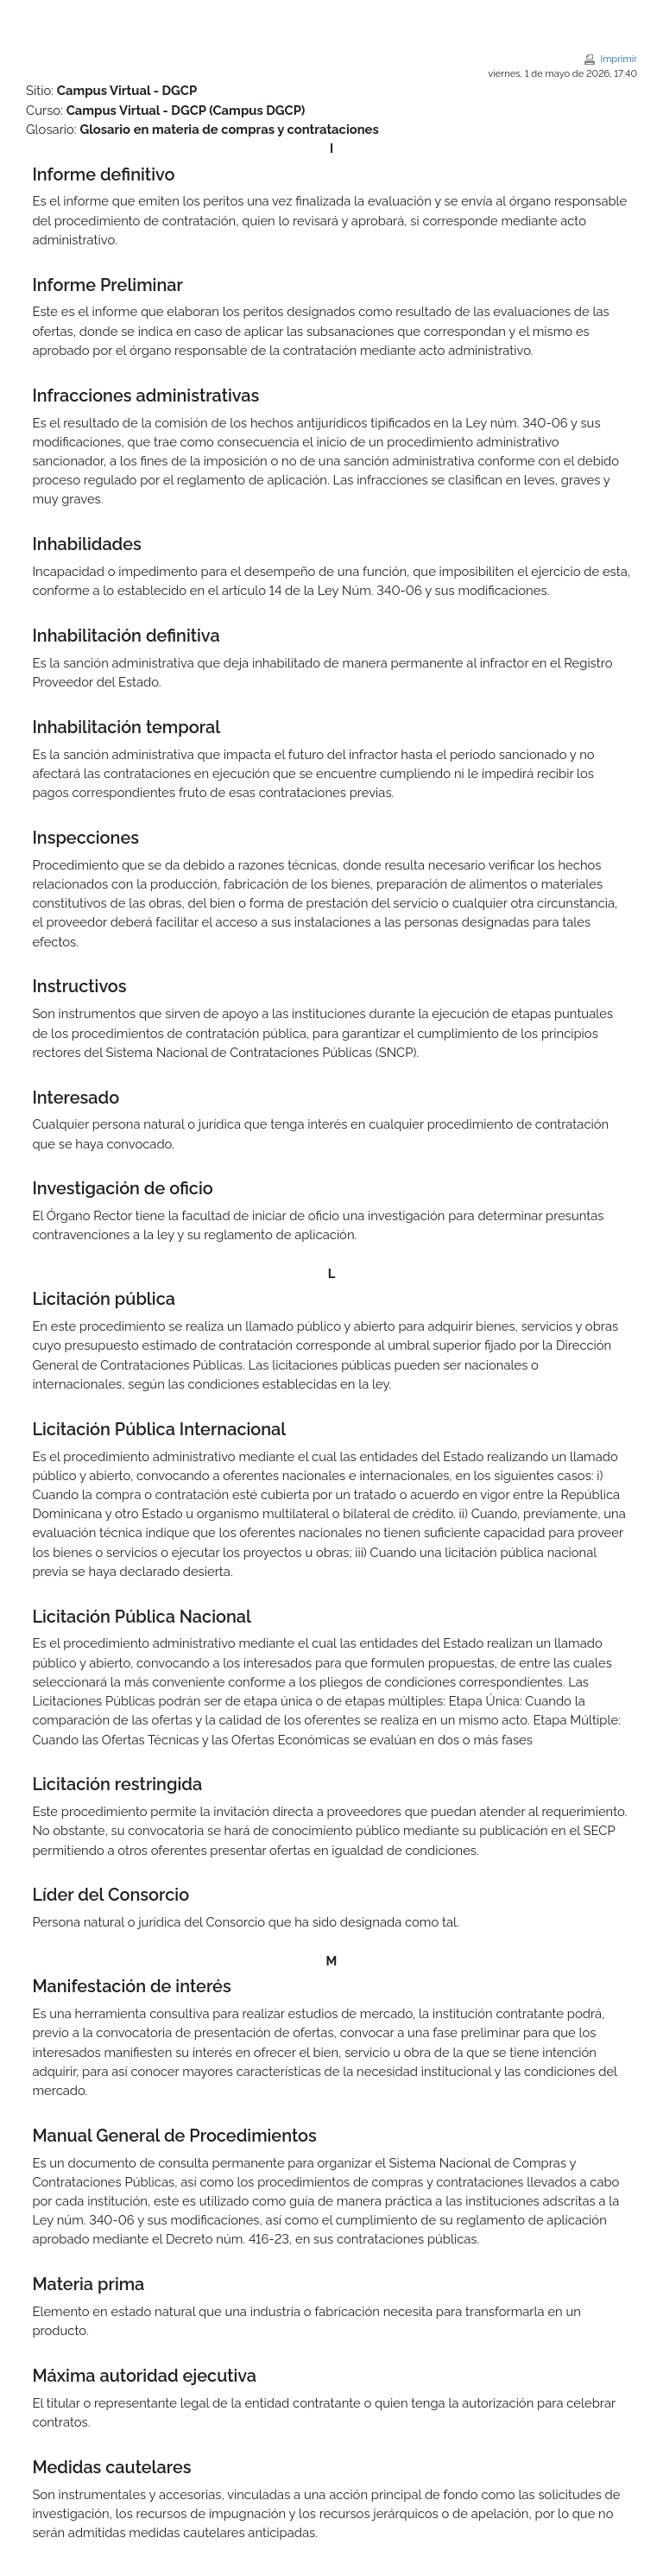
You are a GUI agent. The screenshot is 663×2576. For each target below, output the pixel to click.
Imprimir (618, 59)
